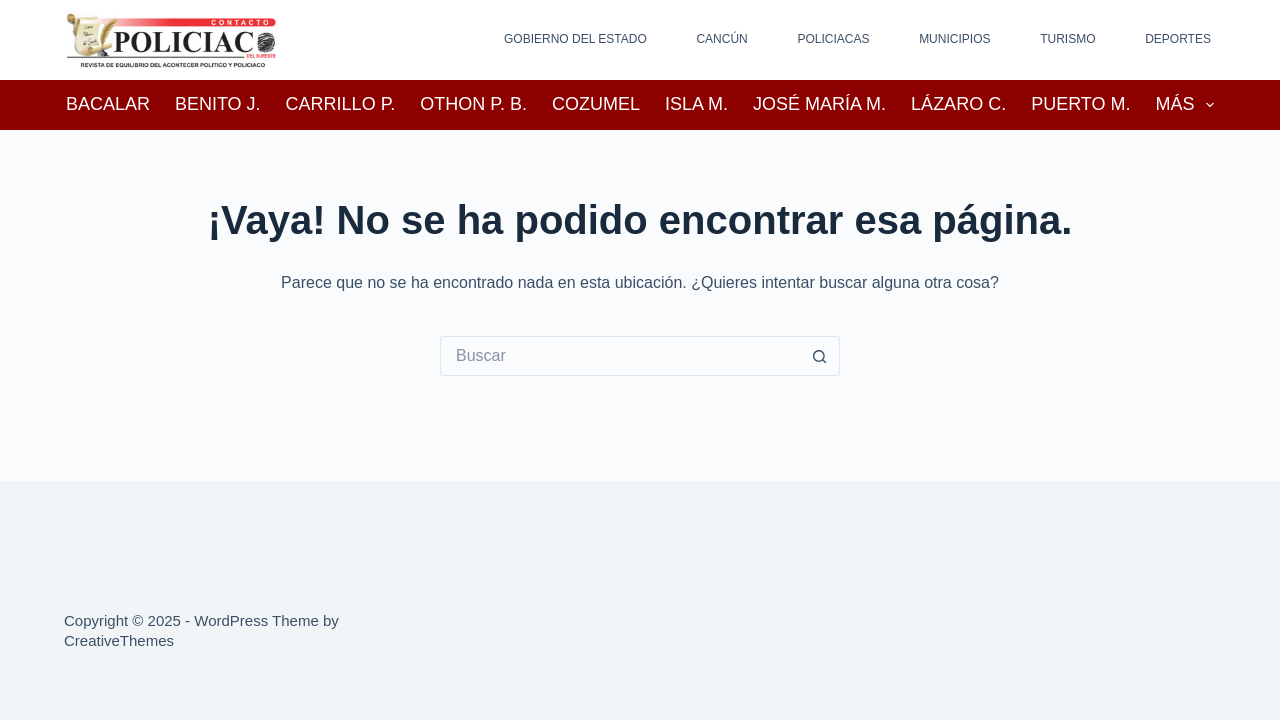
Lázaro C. (958, 104)
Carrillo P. (341, 104)
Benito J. (218, 104)
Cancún (721, 39)
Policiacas (833, 39)
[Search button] (820, 356)
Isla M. (696, 104)
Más (1189, 105)
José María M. (819, 104)
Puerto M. (1080, 104)
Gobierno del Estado (575, 39)
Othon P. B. (473, 104)
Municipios (954, 39)
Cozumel (596, 104)
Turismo (1067, 39)
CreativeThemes (119, 640)
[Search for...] (620, 356)
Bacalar (108, 104)
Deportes (1178, 39)
